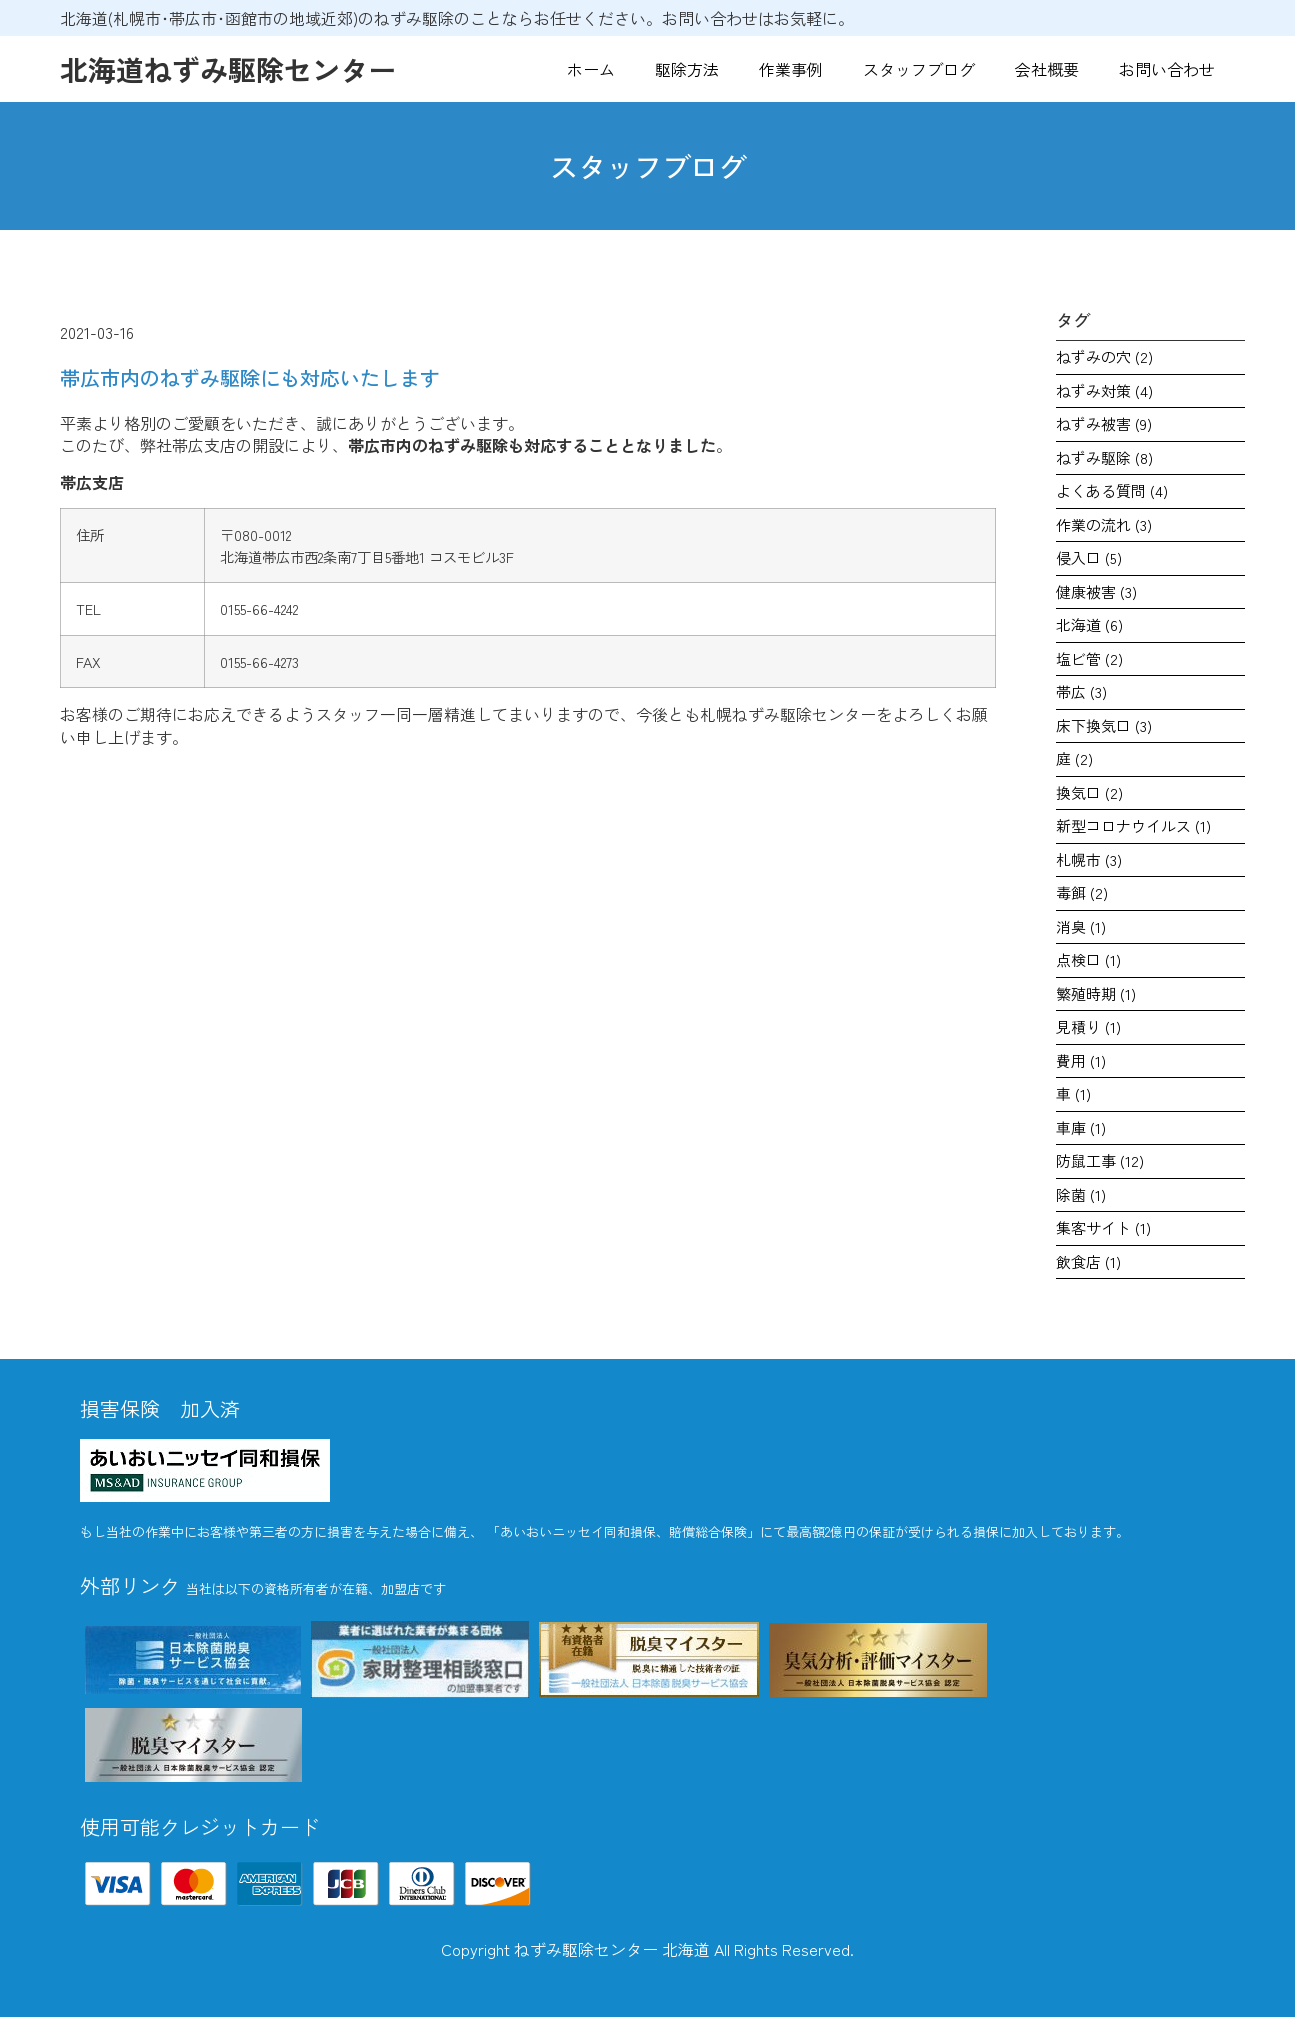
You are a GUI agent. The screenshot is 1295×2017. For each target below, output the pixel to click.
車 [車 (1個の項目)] (1073, 1093)
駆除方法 (687, 69)
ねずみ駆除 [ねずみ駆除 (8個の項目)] (1104, 457)
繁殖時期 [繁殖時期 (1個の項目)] (1096, 993)
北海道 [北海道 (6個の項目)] (1089, 624)
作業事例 (791, 69)
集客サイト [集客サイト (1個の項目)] (1103, 1227)
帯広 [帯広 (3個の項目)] (1081, 691)
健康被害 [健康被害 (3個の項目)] (1096, 591)
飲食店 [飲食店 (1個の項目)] (1088, 1261)
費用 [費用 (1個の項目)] (1081, 1060)
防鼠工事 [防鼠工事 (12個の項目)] (1100, 1160)
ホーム (591, 69)
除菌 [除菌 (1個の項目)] (1081, 1194)
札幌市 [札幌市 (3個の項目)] (1089, 859)
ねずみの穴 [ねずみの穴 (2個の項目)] (1104, 356)
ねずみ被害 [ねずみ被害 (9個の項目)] (1104, 423)
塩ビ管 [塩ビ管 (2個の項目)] (1089, 658)
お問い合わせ (1167, 69)
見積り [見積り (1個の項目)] (1088, 1026)
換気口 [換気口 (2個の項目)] (1089, 792)
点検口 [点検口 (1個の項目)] (1088, 959)
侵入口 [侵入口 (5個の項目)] (1089, 557)
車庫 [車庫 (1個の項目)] (1081, 1127)
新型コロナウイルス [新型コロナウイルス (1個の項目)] (1133, 825)
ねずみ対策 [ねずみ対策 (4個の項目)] (1104, 390)
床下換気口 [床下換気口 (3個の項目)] (1104, 725)
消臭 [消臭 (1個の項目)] (1081, 926)
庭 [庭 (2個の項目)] (1074, 758)
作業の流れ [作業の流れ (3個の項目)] (1104, 524)
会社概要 (1047, 69)
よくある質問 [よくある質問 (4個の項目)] (1112, 490)
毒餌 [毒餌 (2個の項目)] (1082, 892)
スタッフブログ (919, 69)
